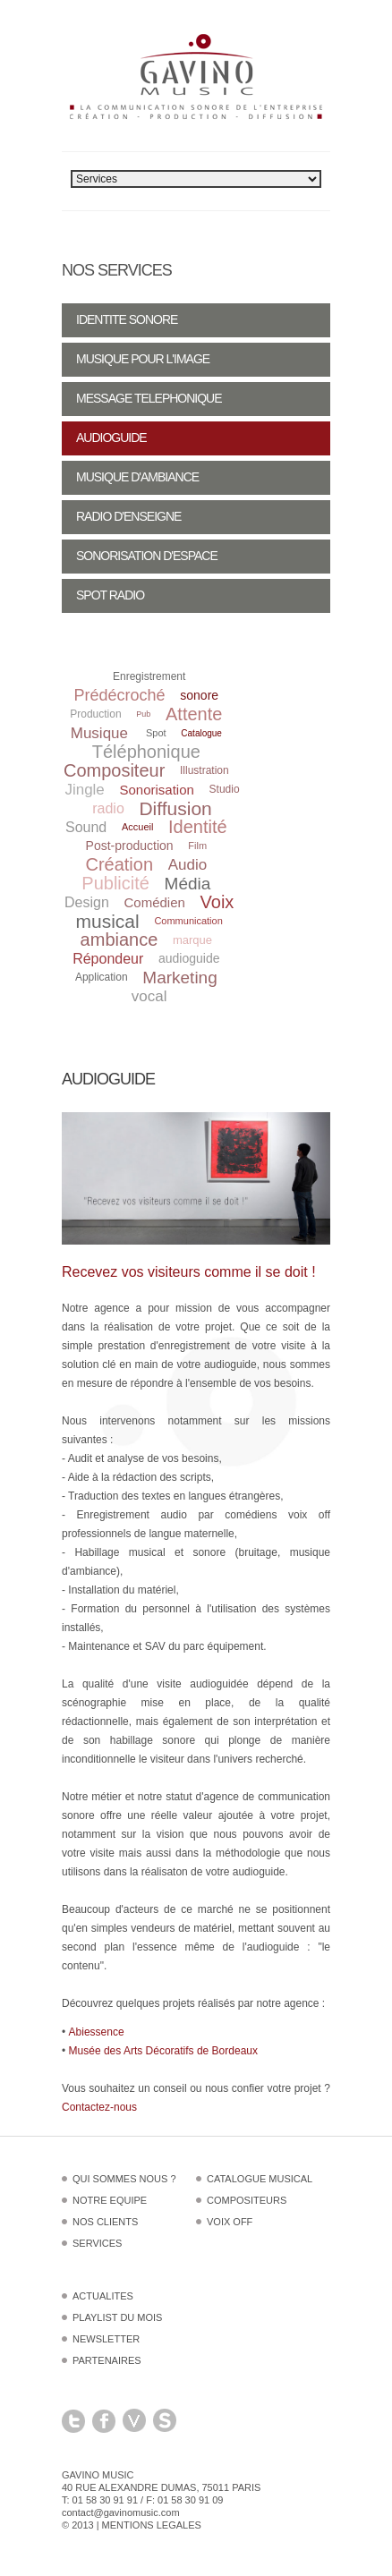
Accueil (137, 826)
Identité (197, 827)
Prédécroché (120, 695)
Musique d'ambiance (137, 477)
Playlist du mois (117, 2317)
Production (95, 714)
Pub (143, 714)
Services (97, 2243)
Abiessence (96, 2032)
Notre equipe (109, 2200)
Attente (194, 714)
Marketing (179, 977)
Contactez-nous (99, 2107)
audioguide (189, 958)
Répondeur (107, 958)
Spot (156, 732)
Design (86, 902)
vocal (149, 996)
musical (108, 921)
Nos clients (105, 2221)
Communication (188, 920)
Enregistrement (149, 676)
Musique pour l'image (142, 359)
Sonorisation (157, 789)
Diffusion (175, 808)
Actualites (102, 2296)
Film (197, 845)
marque (192, 940)
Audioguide (111, 437)
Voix (217, 902)
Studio (224, 789)
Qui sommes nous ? (124, 2178)
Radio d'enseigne (128, 516)
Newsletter (106, 2339)
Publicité (115, 883)
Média (188, 883)
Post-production (130, 845)
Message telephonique (149, 398)
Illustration (204, 770)
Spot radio (110, 595)
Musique (99, 733)
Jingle (84, 789)
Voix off (229, 2221)
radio (108, 808)
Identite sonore (126, 319)
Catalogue (201, 733)
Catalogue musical (259, 2178)
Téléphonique (146, 751)
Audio (187, 864)
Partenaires (106, 2360)
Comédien (154, 902)
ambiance (119, 939)
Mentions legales (151, 2525)
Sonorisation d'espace (146, 555)
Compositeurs (246, 2200)
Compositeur (114, 770)
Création (119, 864)
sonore (199, 695)
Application (101, 977)
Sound (86, 827)
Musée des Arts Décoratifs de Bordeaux (163, 2051)
